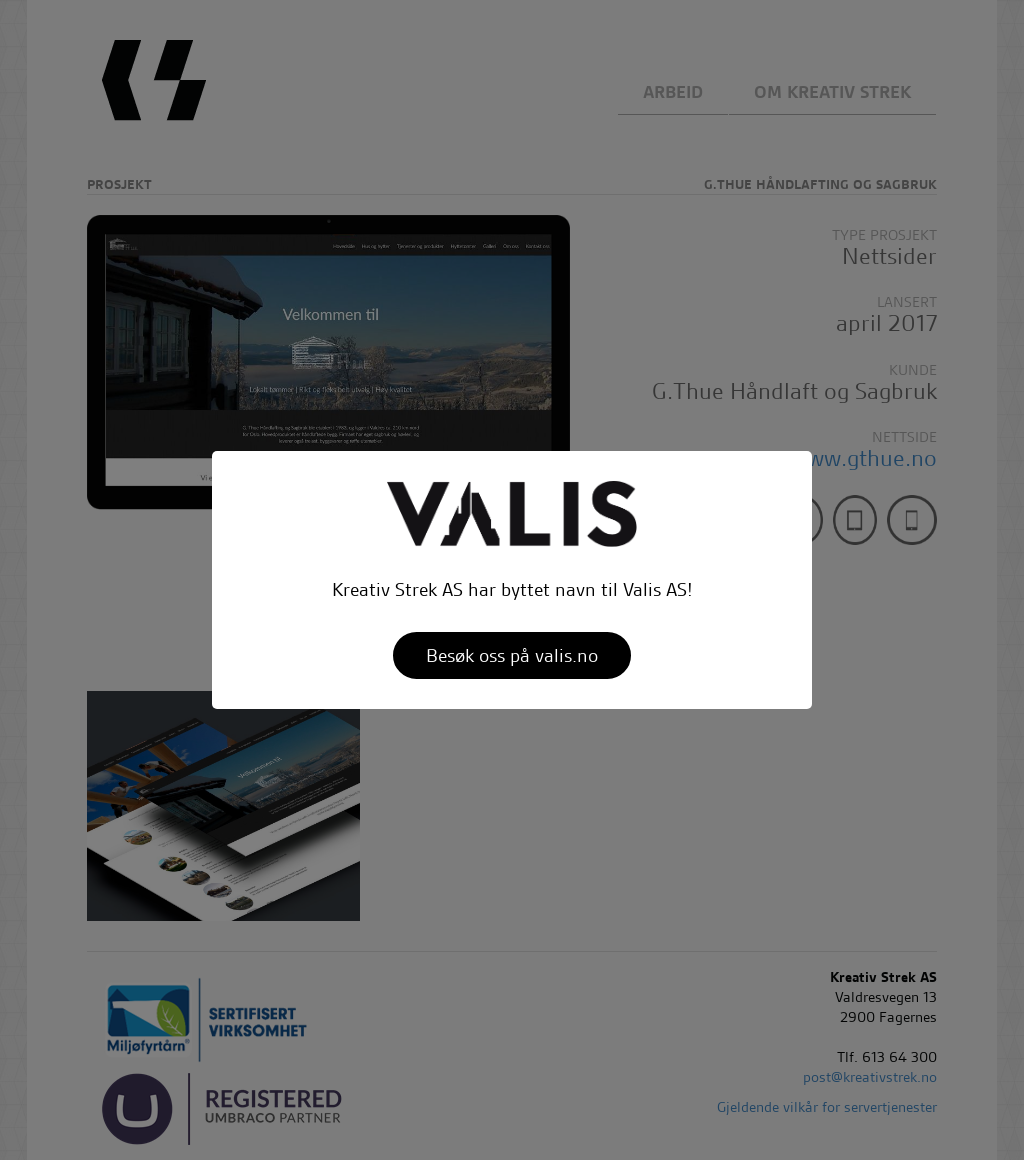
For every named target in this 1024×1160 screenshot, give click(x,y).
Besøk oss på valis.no (512, 655)
